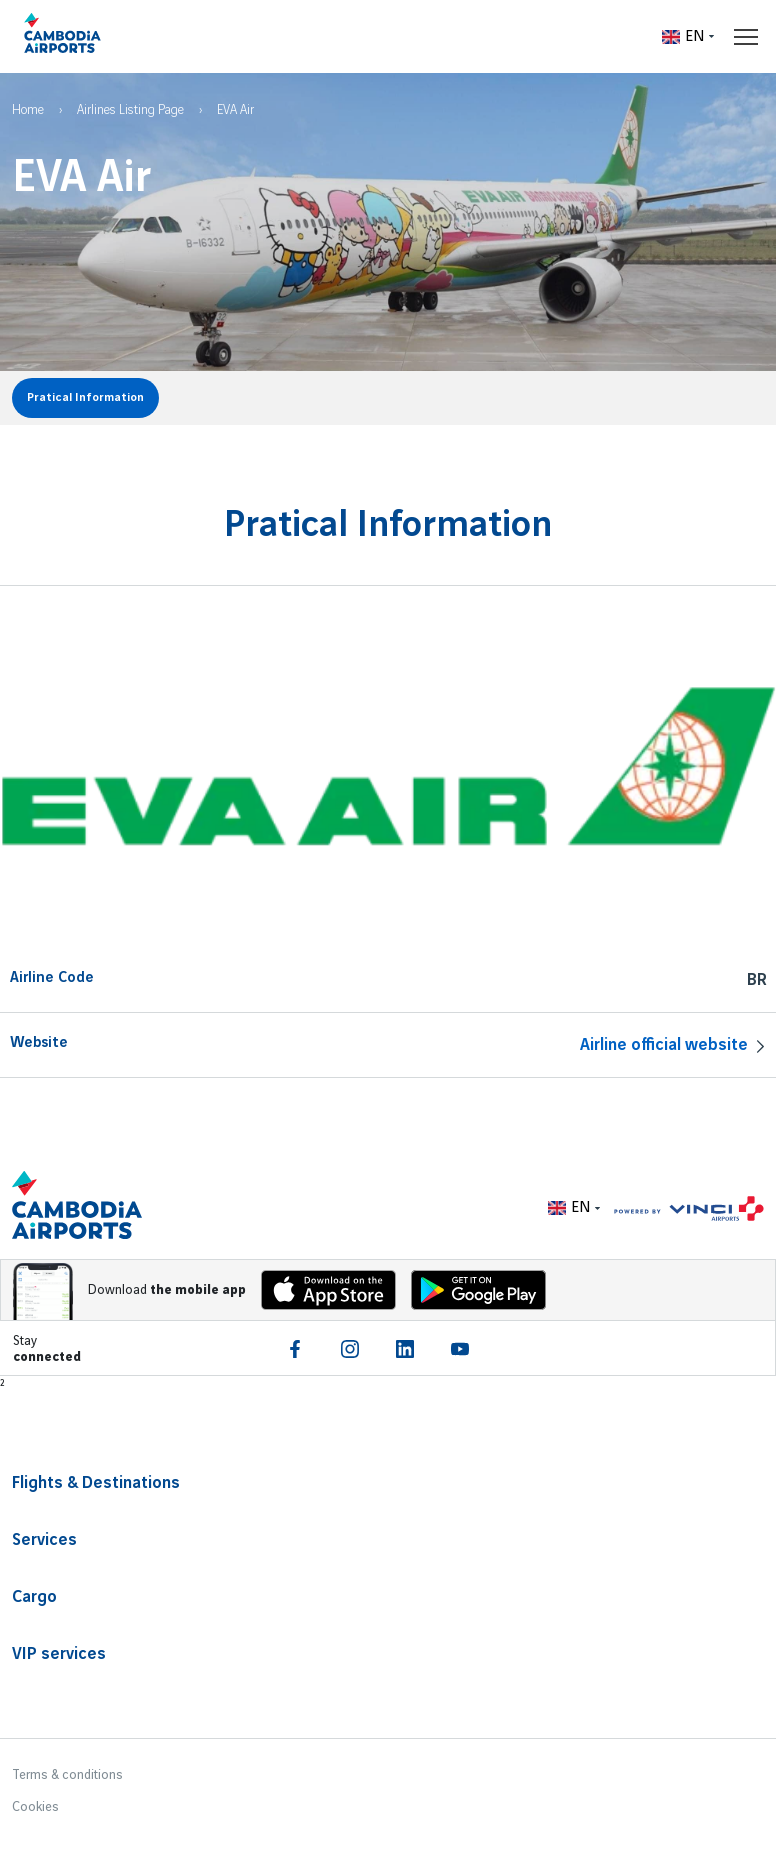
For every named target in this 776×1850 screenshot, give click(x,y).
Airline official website (664, 1045)
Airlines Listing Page (130, 110)
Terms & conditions (67, 1775)
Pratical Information (85, 397)
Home (28, 110)
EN (683, 37)
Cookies (35, 1807)
